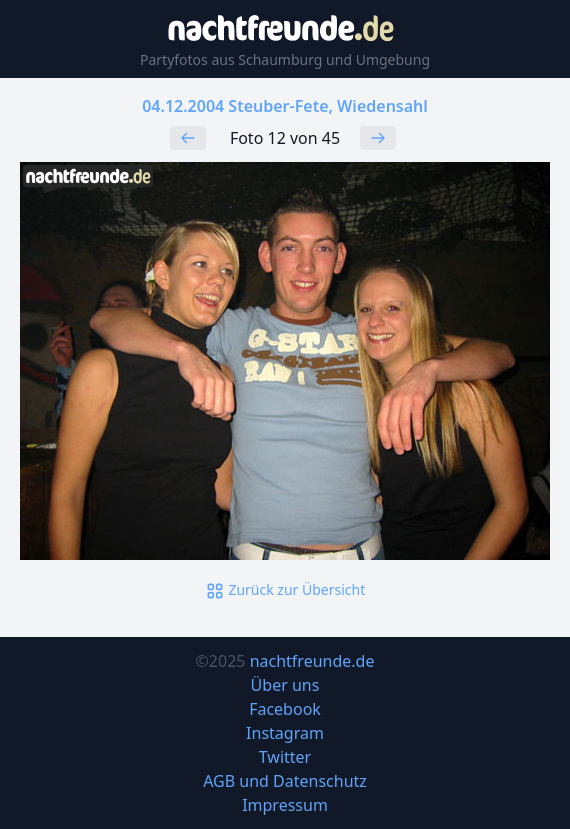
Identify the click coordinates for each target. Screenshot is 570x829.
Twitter (285, 757)
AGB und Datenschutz (285, 781)
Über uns (285, 685)
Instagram (285, 733)
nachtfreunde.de (312, 661)
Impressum (285, 805)
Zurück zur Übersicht (285, 589)
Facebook (285, 709)
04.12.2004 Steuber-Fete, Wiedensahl (285, 106)
